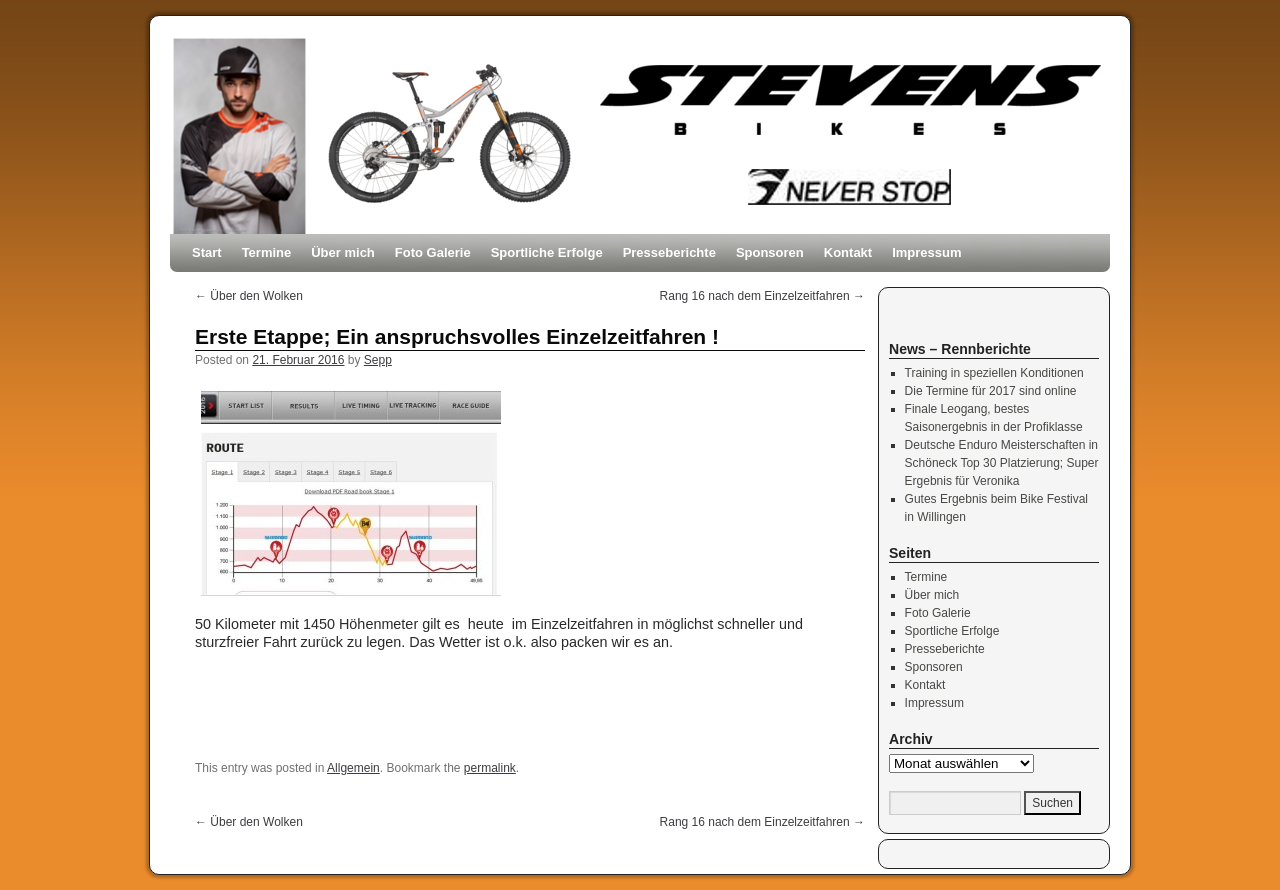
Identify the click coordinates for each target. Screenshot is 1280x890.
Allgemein (353, 768)
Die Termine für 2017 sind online (991, 391)
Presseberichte (669, 252)
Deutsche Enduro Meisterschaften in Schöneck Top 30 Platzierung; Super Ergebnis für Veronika (1002, 463)
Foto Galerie (433, 252)
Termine (267, 252)
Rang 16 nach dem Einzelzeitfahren (762, 296)
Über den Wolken (249, 296)
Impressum (926, 252)
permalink (490, 768)
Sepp (378, 360)
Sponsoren (770, 252)
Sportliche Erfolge (547, 252)
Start (207, 252)
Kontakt (848, 252)
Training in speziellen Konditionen (994, 373)
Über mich (343, 252)
